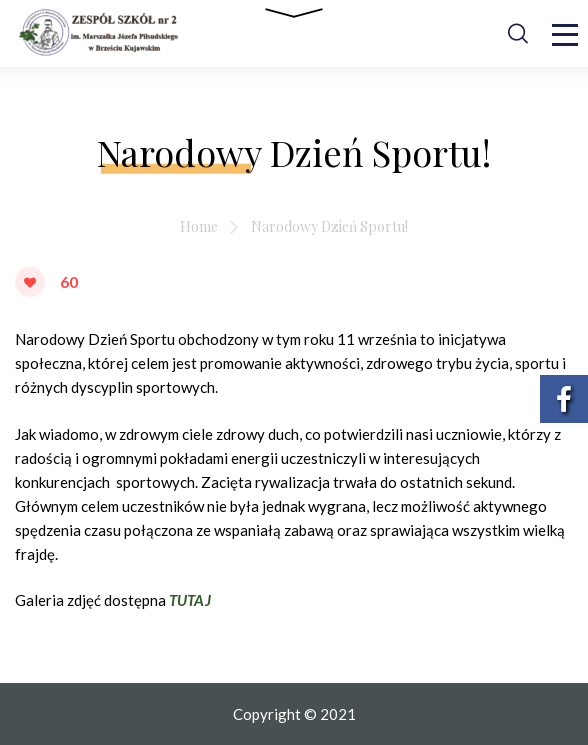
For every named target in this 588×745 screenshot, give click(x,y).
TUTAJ (190, 600)
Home (199, 226)
